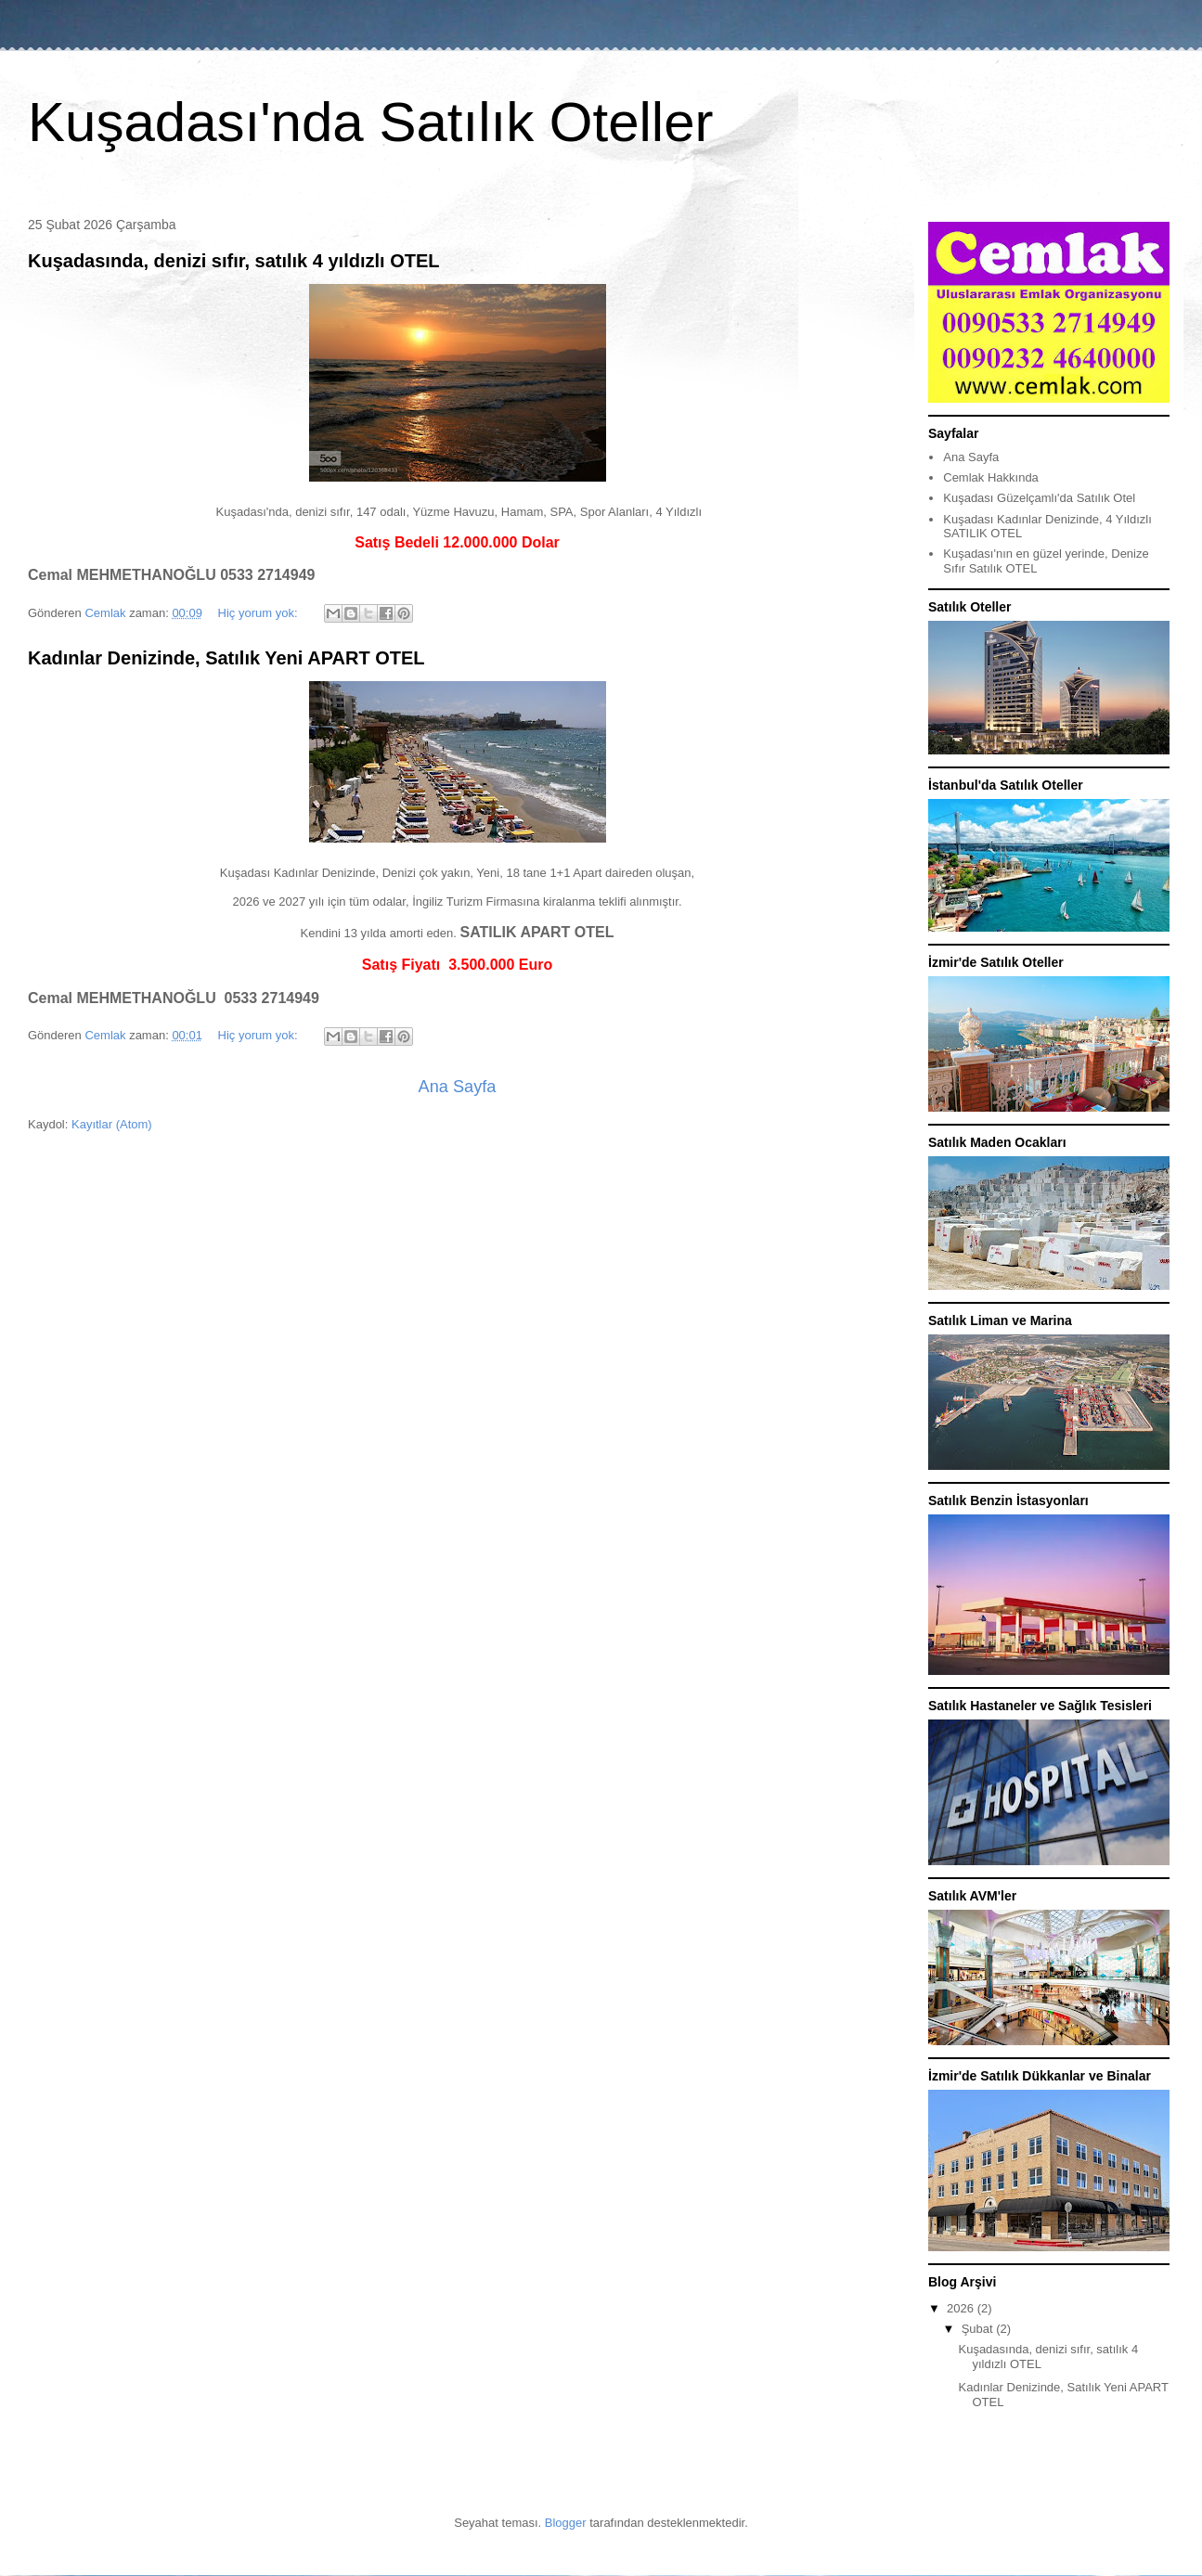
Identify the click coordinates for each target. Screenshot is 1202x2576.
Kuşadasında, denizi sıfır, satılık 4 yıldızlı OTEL (233, 261)
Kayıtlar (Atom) (111, 1124)
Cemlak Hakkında (991, 477)
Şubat (979, 2329)
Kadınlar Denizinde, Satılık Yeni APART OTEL (226, 658)
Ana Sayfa (458, 1086)
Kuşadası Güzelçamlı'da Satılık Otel (1039, 498)
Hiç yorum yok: (260, 613)
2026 (962, 2308)
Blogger (566, 2523)
